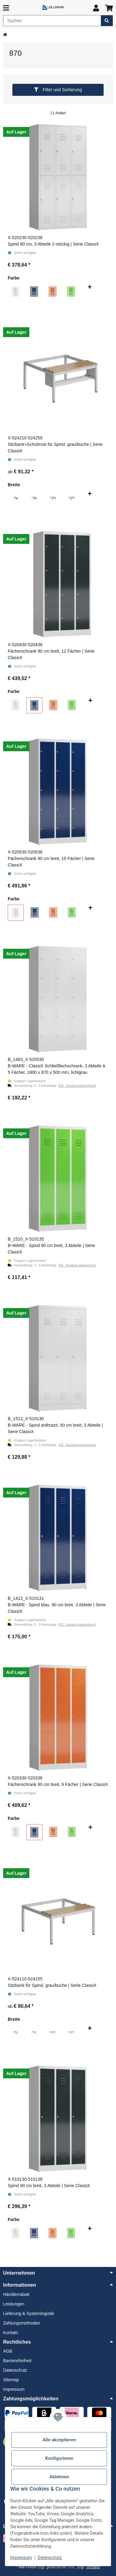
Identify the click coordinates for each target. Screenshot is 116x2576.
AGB (7, 2351)
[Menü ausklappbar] (6, 8)
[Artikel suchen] (107, 20)
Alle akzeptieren (59, 2440)
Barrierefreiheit (17, 2360)
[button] (96, 8)
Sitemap (11, 2379)
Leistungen (13, 2303)
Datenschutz (50, 2557)
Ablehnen (59, 2477)
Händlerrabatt (16, 2294)
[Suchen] (52, 20)
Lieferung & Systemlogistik (28, 2313)
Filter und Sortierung (58, 89)
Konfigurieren (59, 2458)
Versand (93, 2567)
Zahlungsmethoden (21, 2323)
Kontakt (10, 2332)
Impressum (21, 2557)
